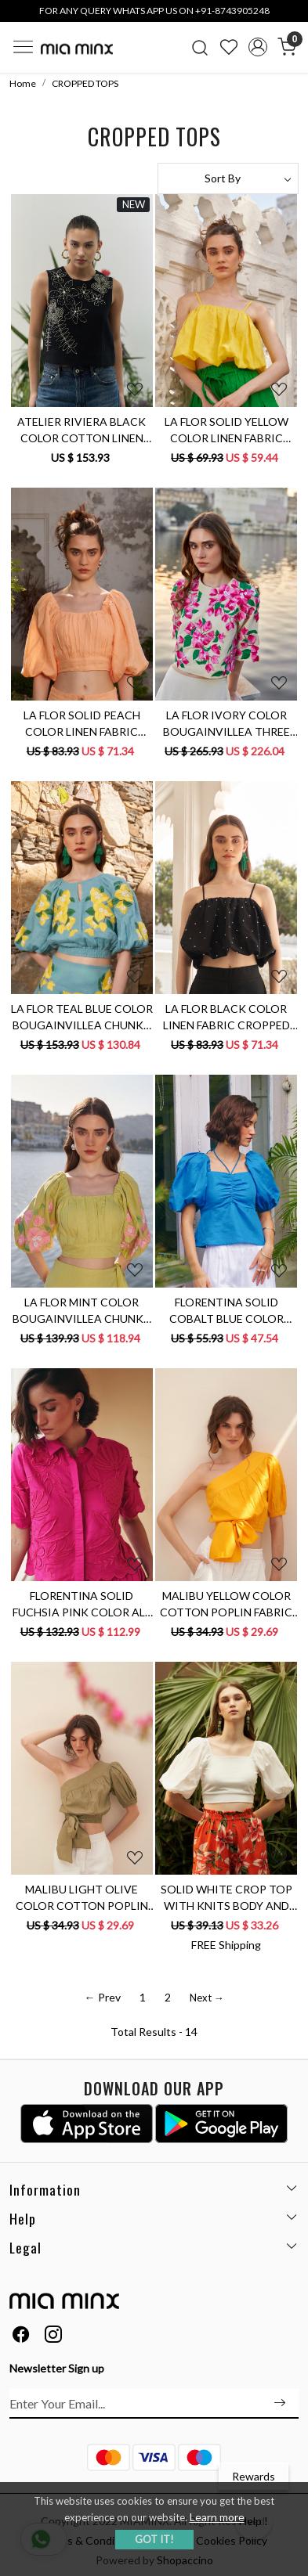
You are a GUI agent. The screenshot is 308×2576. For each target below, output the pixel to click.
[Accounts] (257, 47)
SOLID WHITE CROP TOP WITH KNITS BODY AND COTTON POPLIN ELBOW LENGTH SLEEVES (226, 1898)
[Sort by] (228, 178)
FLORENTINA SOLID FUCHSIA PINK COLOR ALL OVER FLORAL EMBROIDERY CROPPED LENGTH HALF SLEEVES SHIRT (81, 1604)
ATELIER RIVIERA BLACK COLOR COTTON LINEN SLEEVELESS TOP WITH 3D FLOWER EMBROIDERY (81, 430)
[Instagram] (53, 2337)
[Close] (291, 17)
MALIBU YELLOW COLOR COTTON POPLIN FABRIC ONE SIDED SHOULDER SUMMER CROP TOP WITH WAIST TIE (226, 1604)
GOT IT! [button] (154, 2539)
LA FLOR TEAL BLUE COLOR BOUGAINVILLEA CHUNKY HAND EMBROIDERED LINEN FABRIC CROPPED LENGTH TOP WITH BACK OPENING (82, 1017)
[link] (200, 47)
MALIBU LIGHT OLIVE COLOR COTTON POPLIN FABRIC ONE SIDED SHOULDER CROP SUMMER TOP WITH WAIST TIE (82, 1898)
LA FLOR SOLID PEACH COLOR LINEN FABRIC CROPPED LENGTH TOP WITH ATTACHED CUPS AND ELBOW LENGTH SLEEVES (82, 724)
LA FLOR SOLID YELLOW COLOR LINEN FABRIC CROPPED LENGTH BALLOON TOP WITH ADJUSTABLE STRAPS (226, 430)
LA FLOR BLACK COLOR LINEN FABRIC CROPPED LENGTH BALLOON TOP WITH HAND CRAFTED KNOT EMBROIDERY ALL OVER (226, 1017)
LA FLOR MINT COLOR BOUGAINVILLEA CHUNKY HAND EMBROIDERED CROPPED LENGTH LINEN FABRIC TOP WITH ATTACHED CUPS (81, 1311)
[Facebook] (21, 2337)
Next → (207, 1997)
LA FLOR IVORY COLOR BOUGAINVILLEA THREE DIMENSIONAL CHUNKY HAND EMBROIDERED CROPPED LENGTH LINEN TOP (226, 724)
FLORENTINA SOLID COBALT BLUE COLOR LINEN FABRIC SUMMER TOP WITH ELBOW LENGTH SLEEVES (226, 1311)
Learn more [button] (217, 2517)
